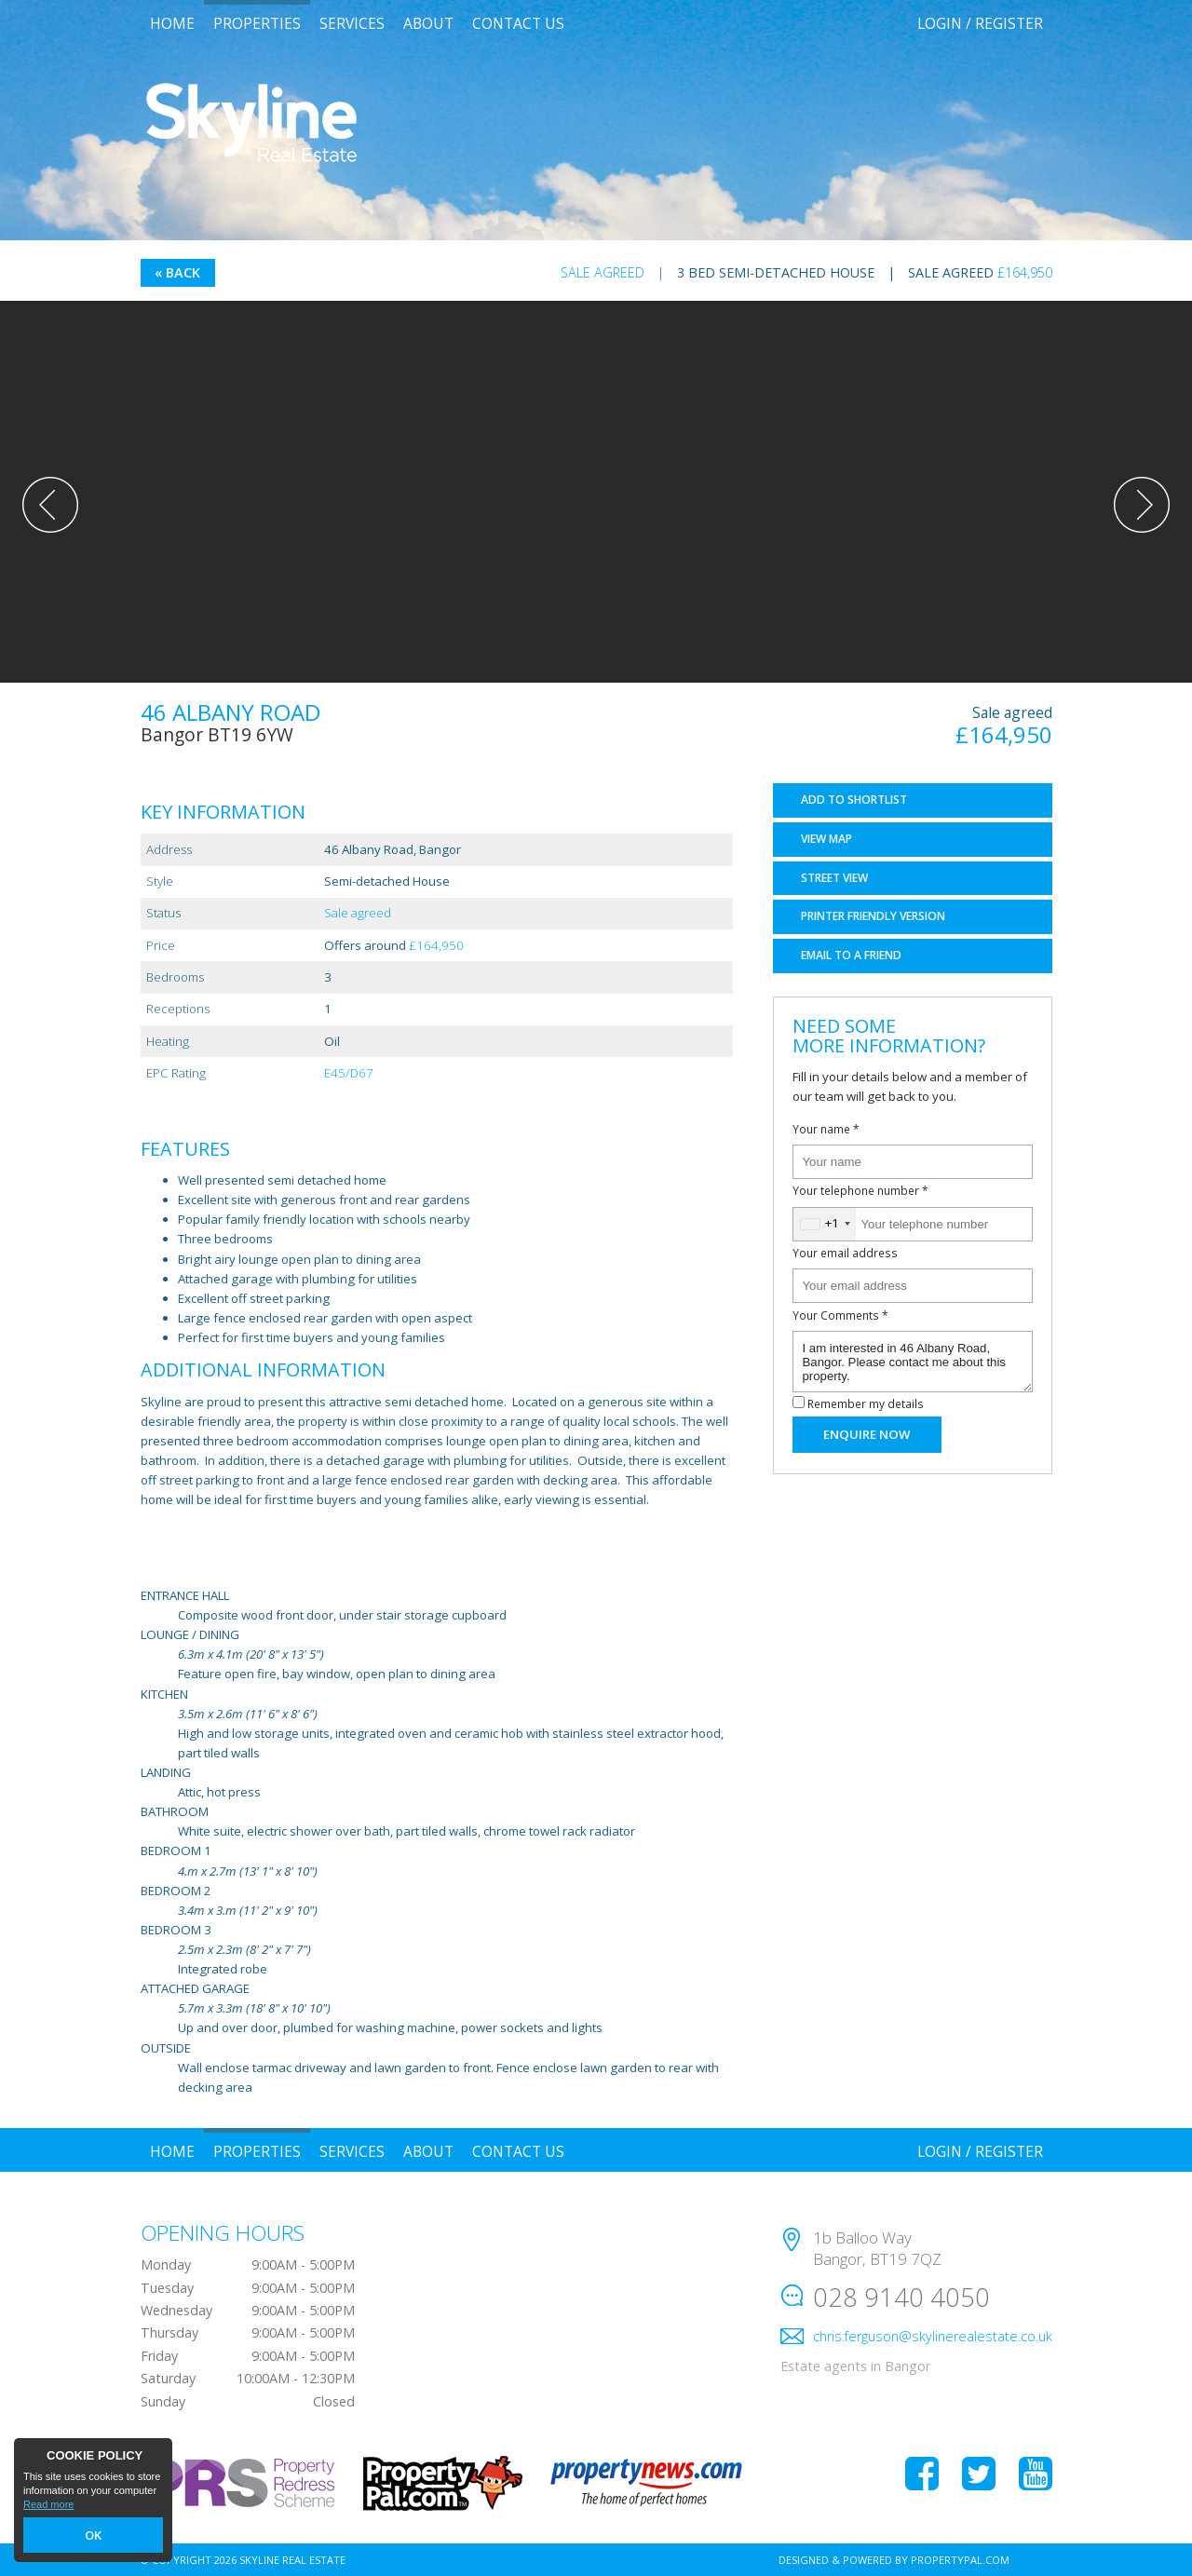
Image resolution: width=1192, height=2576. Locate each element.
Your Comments (840, 1315)
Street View (834, 878)
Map (826, 839)
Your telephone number (860, 1190)
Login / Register (980, 23)
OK (93, 2536)
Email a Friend (851, 955)
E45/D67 (348, 1072)
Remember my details (865, 1403)
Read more (48, 2507)
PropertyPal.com (960, 2560)
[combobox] (824, 1224)
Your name (826, 1128)
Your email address (845, 1252)
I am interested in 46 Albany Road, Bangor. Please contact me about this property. (912, 1361)
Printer (873, 916)
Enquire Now (866, 1434)
